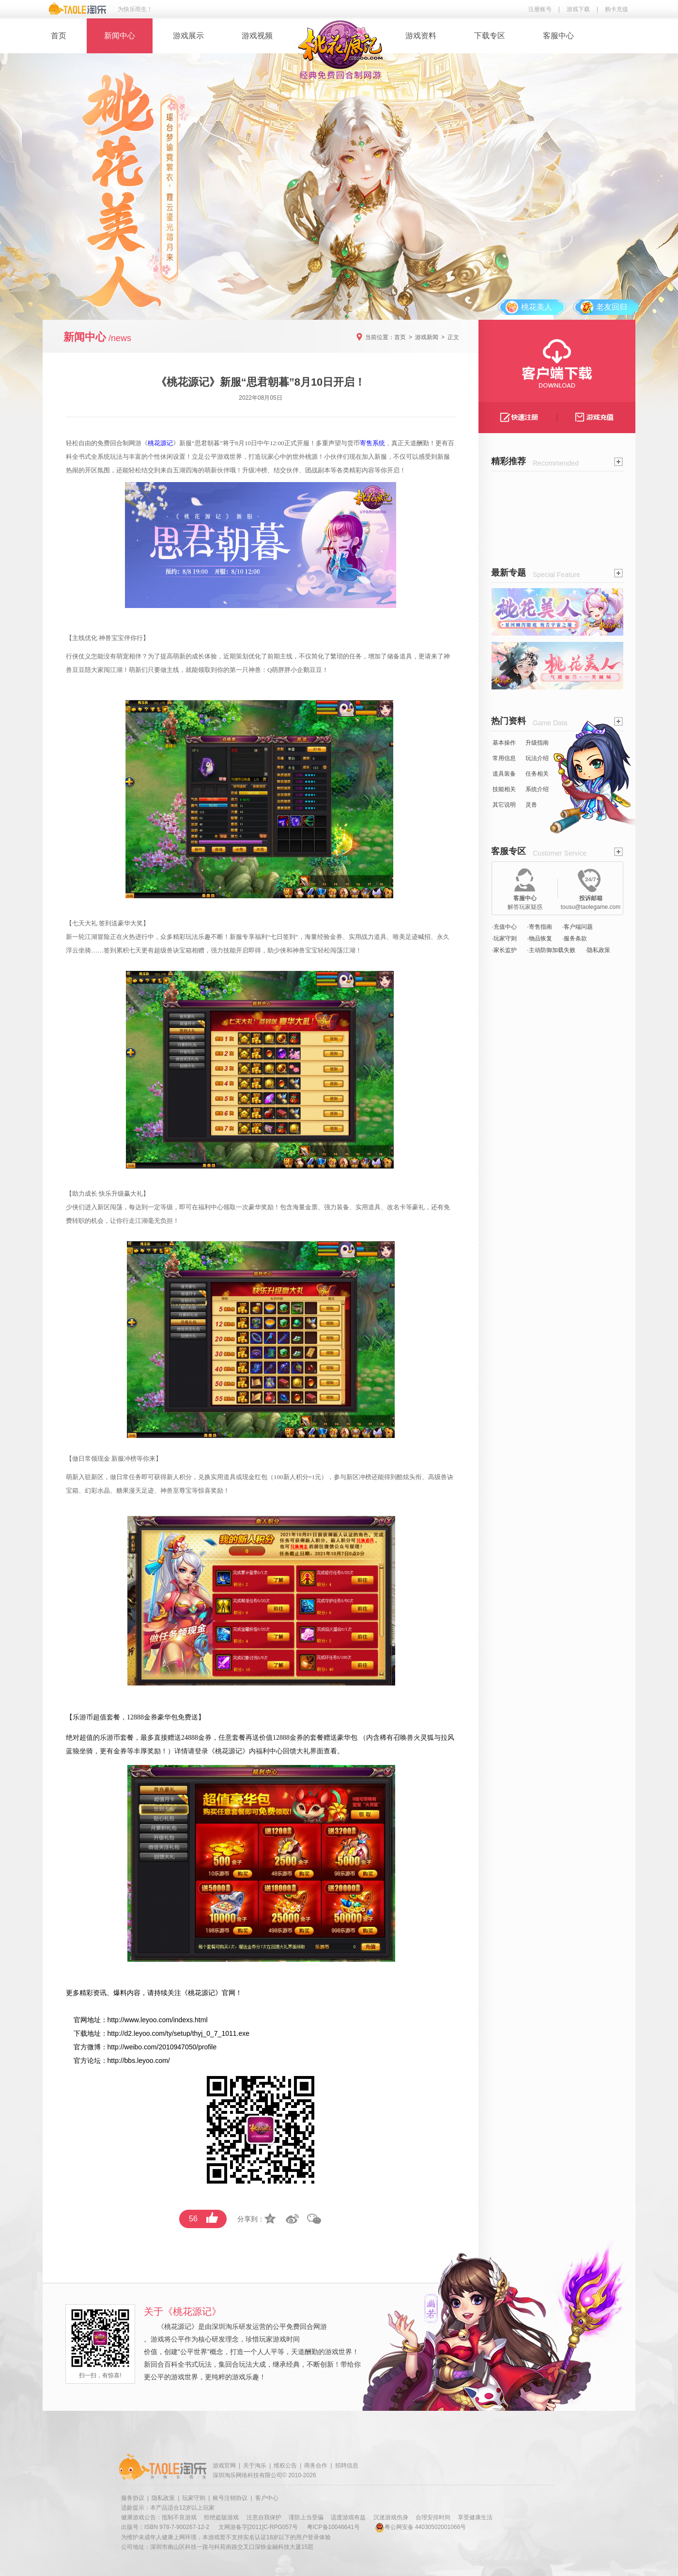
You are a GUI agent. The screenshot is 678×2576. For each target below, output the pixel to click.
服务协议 (132, 2498)
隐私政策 (163, 2498)
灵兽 (531, 804)
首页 (58, 35)
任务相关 (537, 773)
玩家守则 (193, 2498)
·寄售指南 (539, 926)
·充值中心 (504, 926)
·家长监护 (504, 950)
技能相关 (504, 789)
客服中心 (558, 35)
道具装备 (504, 773)
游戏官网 (224, 2465)
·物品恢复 (539, 938)
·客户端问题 (577, 926)
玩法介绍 (537, 758)
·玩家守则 (504, 938)
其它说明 (504, 804)
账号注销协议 (230, 2498)
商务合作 (315, 2465)
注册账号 (540, 9)
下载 (80, 2033)
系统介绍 (537, 789)
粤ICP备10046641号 (333, 2527)
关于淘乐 (254, 2465)
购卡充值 (616, 9)
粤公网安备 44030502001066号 (420, 2527)
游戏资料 (420, 35)
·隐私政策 (598, 950)
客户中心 (266, 2498)
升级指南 (537, 742)
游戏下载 (578, 9)
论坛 (94, 2060)
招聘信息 (346, 2465)
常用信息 (504, 758)
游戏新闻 (426, 337)
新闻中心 (119, 35)
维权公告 (285, 2465)
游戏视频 (257, 35)
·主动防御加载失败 (551, 950)
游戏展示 (188, 35)
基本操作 (504, 742)
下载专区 (489, 35)
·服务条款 (574, 938)
